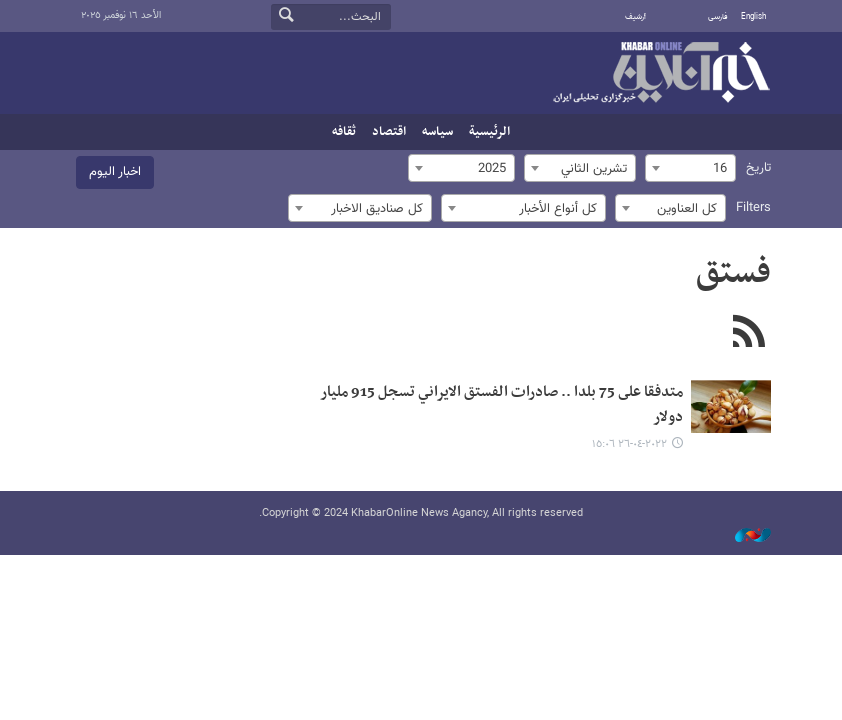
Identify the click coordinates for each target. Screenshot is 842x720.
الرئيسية (489, 132)
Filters (753, 208)
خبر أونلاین (661, 74)
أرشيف (635, 17)
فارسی (718, 17)
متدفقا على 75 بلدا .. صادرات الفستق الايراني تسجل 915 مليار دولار (501, 405)
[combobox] (690, 168)
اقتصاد (389, 132)
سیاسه (437, 132)
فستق (733, 274)
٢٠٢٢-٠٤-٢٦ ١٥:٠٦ (629, 444)
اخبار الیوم (115, 172)
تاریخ (758, 168)
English (753, 17)
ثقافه (344, 132)
